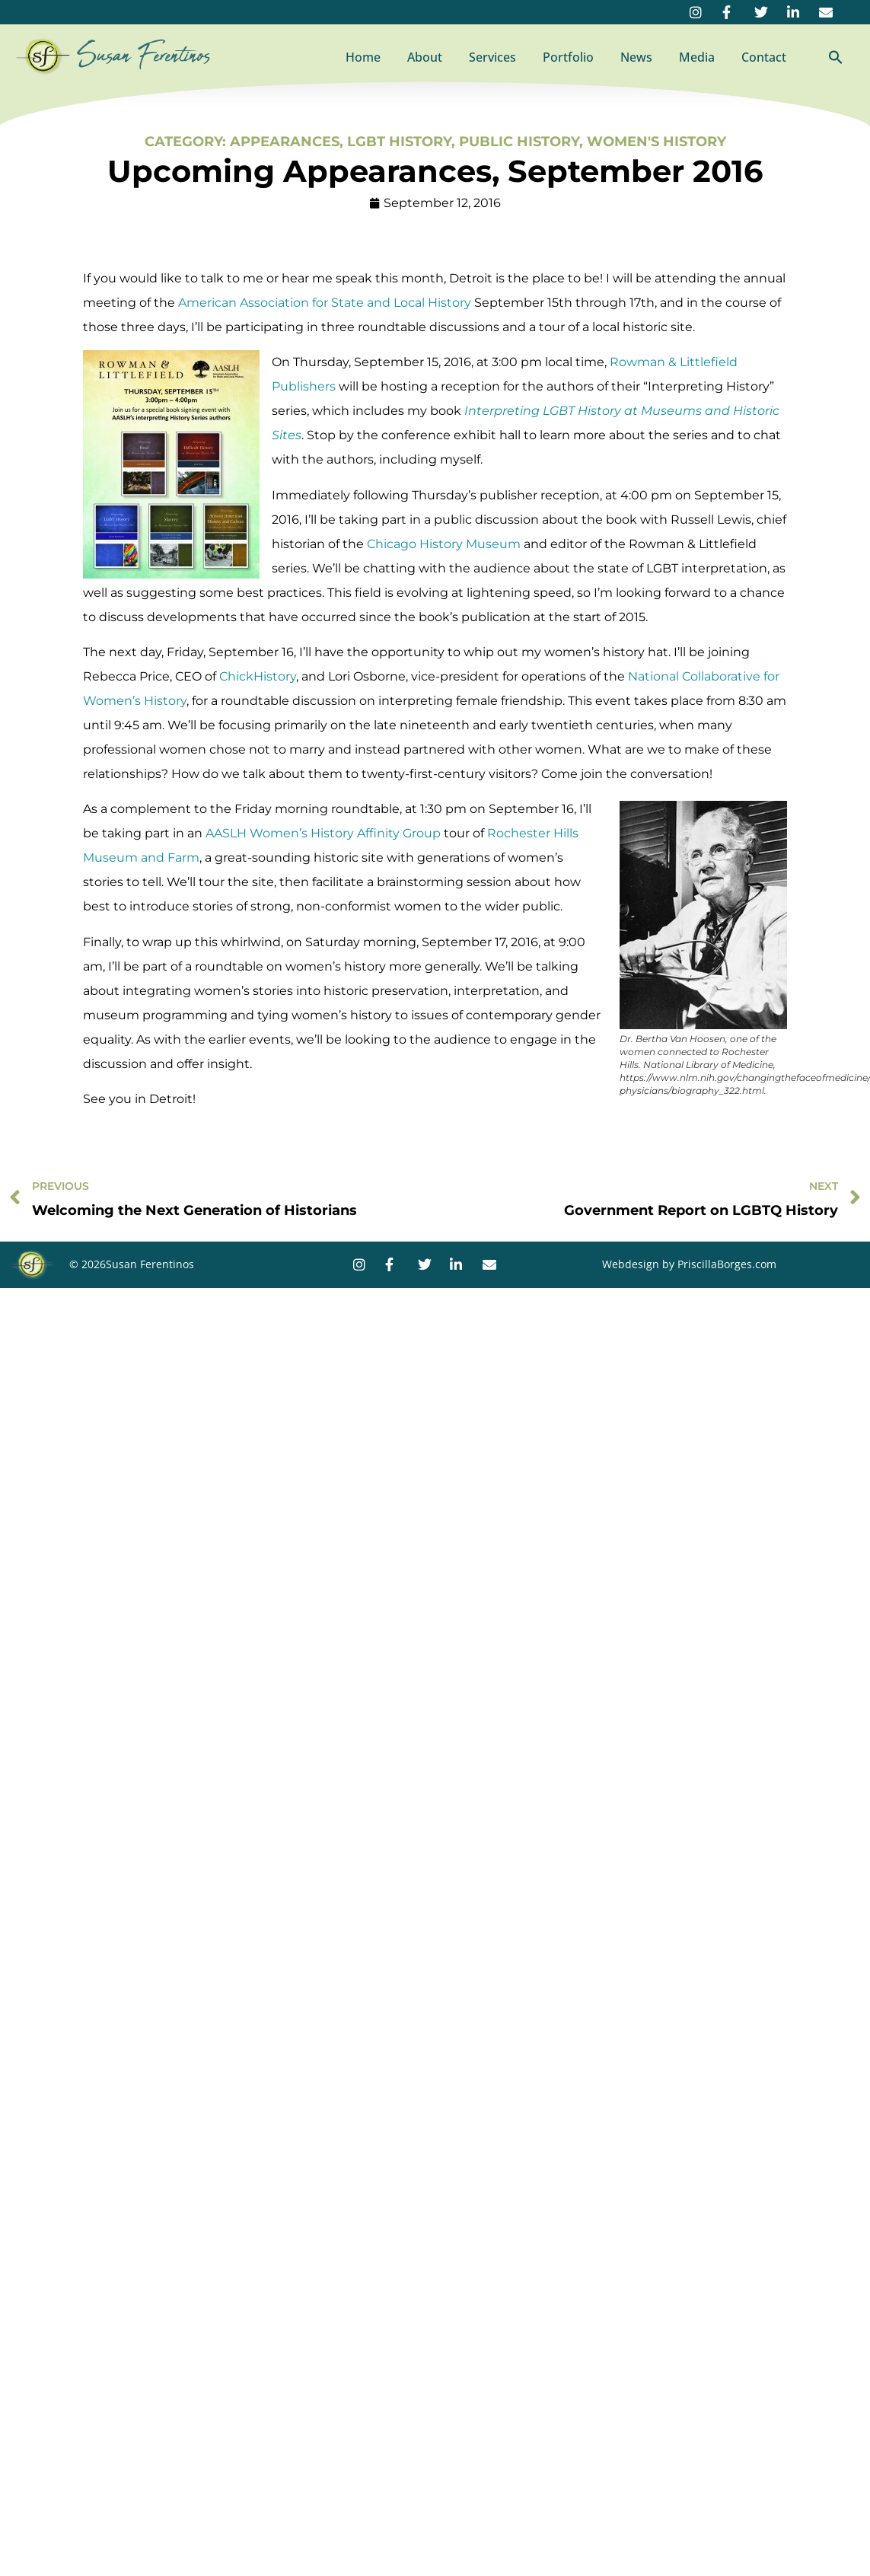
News (636, 57)
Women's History (656, 141)
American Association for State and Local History (324, 302)
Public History (519, 141)
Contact (763, 57)
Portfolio (568, 57)
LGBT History (399, 141)
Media (697, 57)
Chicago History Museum (444, 544)
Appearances (284, 141)
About (424, 57)
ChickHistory (257, 676)
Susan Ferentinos (144, 55)
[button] (836, 57)
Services (492, 57)
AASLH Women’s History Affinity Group (323, 833)
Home (363, 57)
